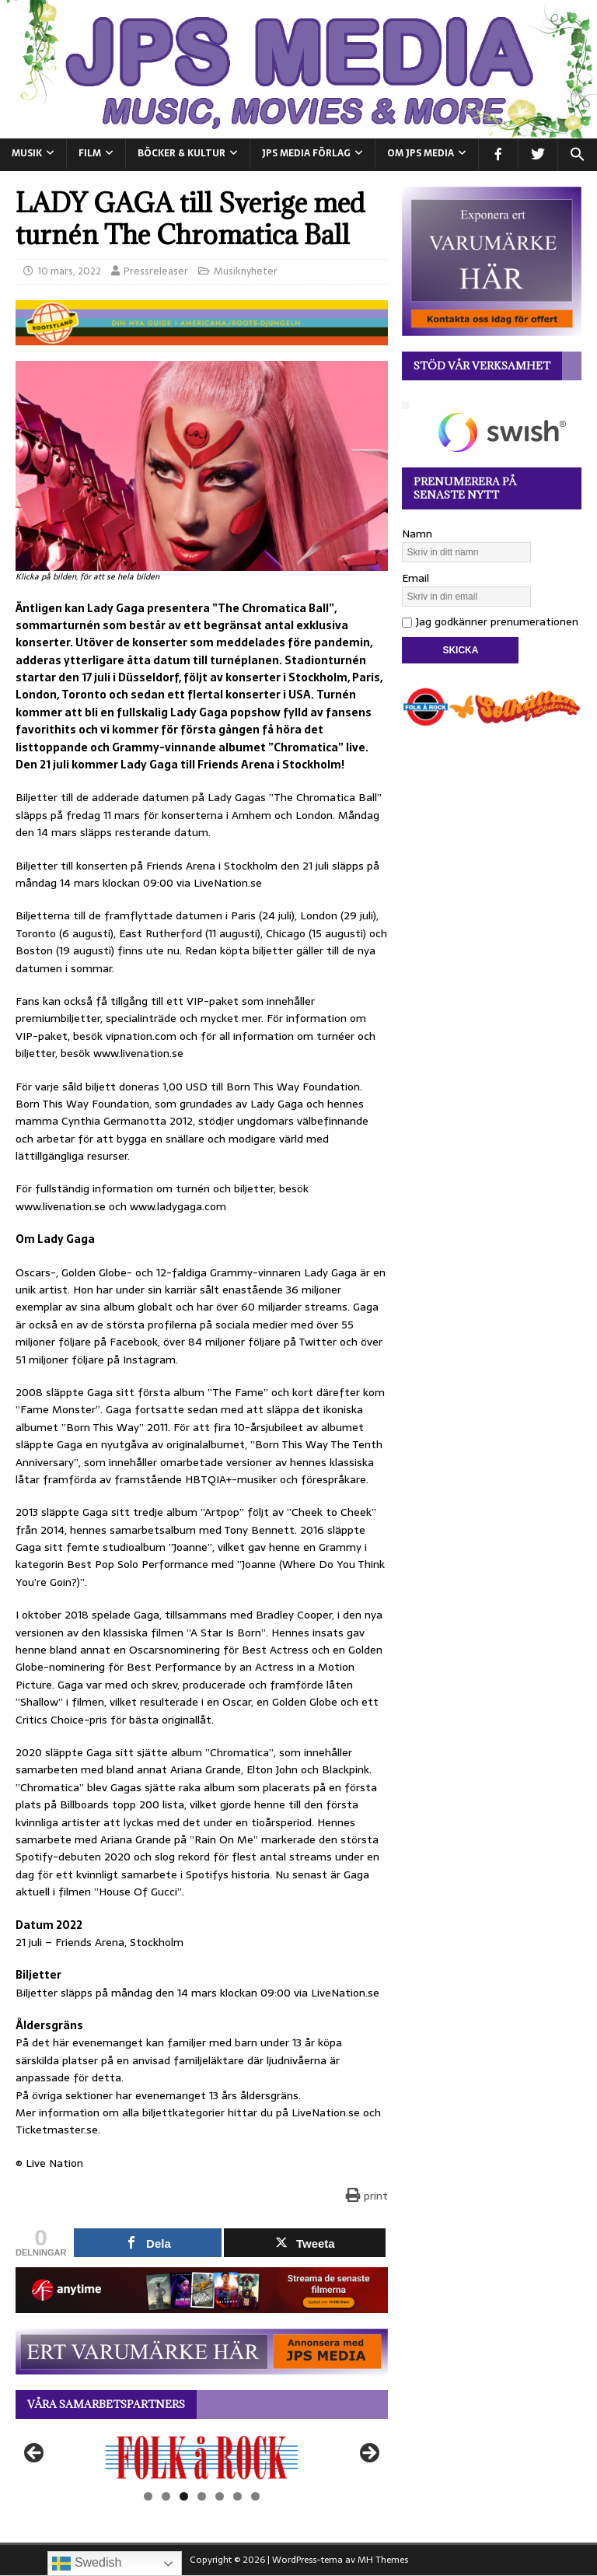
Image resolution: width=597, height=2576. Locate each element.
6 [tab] (237, 2496)
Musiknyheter (246, 271)
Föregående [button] (35, 2454)
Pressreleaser (156, 271)
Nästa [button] (368, 2454)
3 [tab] (184, 2496)
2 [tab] (166, 2496)
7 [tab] (255, 2496)
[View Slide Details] (202, 2457)
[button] (577, 154)
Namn (417, 533)
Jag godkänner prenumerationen (490, 621)
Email (415, 577)
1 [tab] (148, 2496)
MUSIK (27, 153)
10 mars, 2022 (69, 271)
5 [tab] (219, 2496)
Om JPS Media (420, 153)
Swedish (86, 2563)
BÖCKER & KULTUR (181, 153)
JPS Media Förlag (306, 153)
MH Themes (383, 2559)
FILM (90, 153)
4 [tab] (201, 2496)
